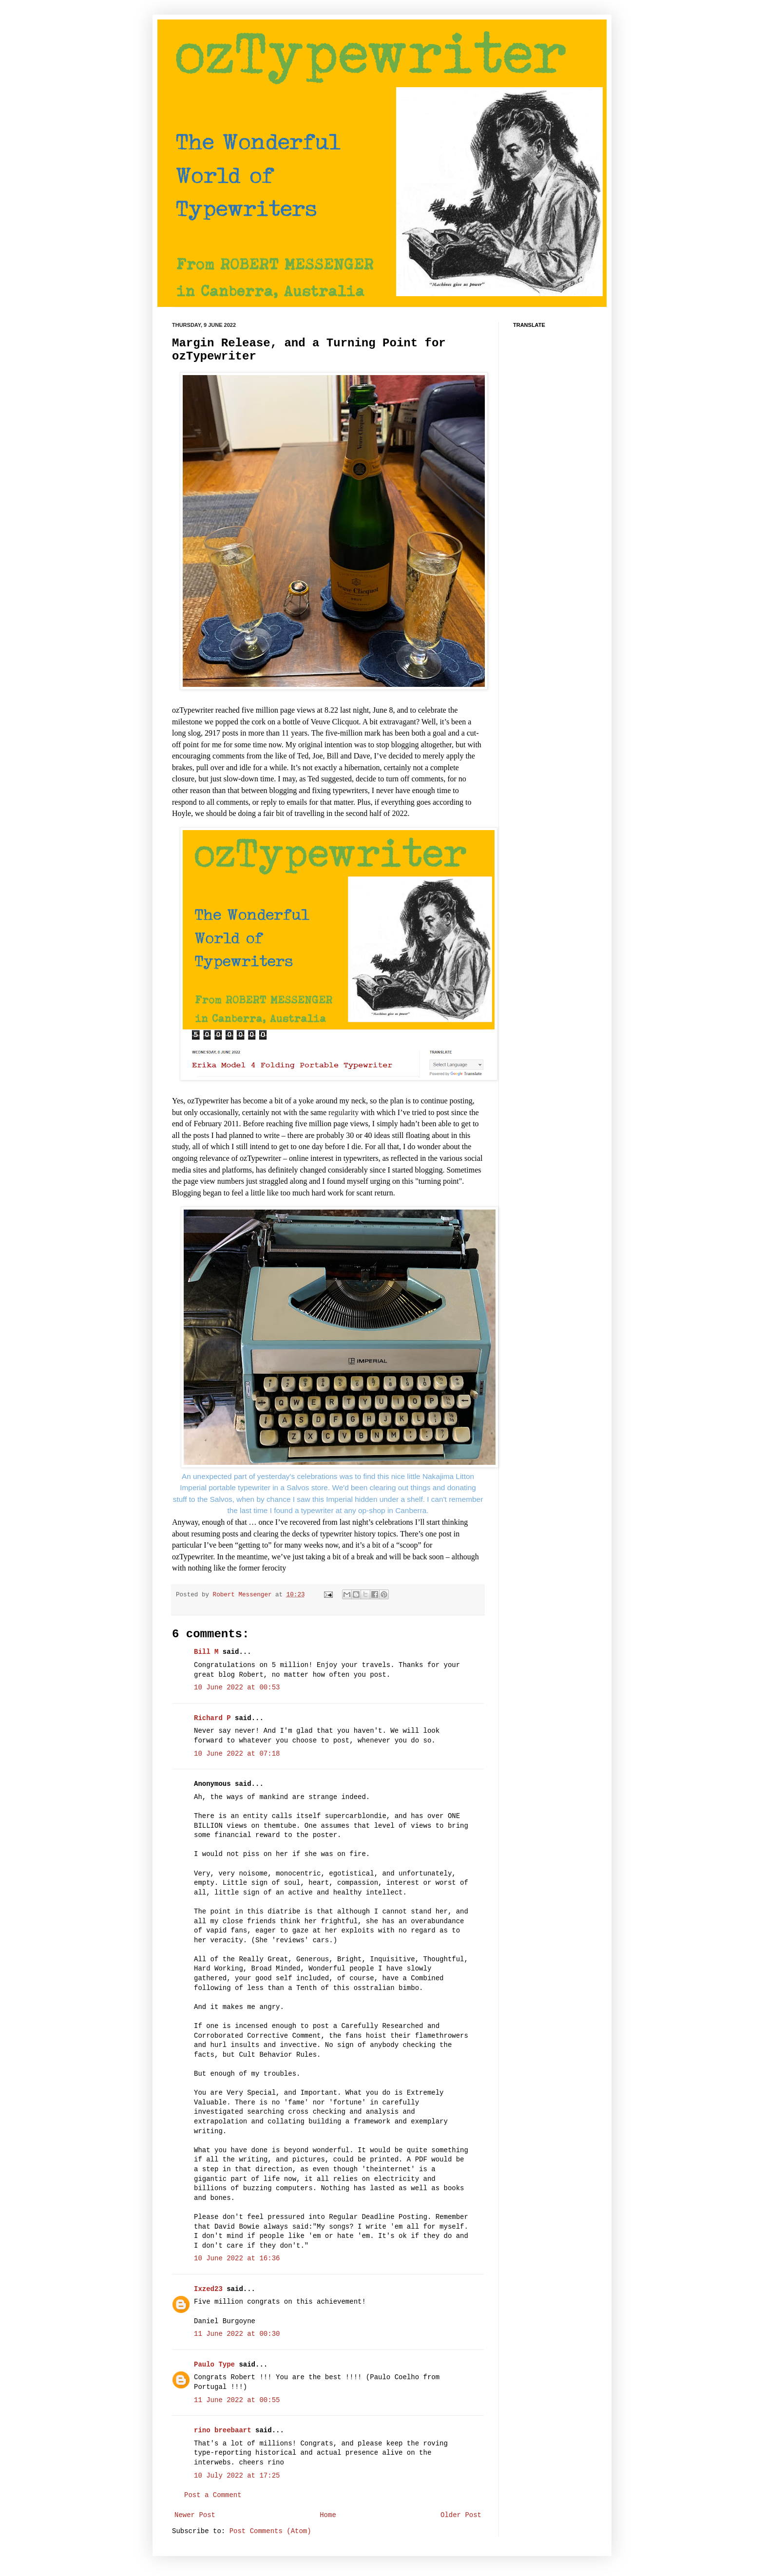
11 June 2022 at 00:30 (237, 2334)
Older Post (460, 2515)
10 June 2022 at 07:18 (237, 1754)
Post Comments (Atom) (270, 2531)
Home (328, 2515)
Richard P (212, 1718)
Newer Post (194, 2515)
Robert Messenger (244, 1594)
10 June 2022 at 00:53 (237, 1687)
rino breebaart (222, 2430)
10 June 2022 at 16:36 (237, 2258)
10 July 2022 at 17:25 (237, 2476)
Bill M (206, 1652)
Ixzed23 (208, 2289)
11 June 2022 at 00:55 (237, 2400)
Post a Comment (213, 2495)
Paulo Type (214, 2364)
